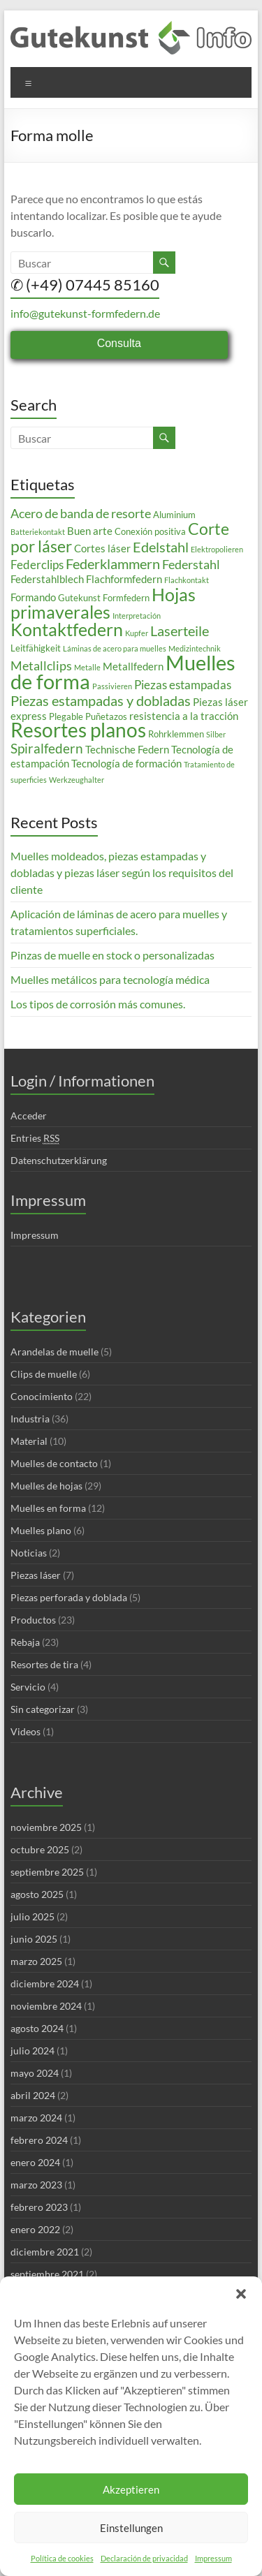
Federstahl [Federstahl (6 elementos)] (191, 564)
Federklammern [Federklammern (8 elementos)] (113, 563)
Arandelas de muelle (54, 1351)
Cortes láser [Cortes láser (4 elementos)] (102, 548)
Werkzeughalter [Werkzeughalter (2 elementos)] (76, 779)
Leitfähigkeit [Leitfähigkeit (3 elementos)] (35, 648)
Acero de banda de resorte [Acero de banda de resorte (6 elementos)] (80, 513)
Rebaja (25, 1642)
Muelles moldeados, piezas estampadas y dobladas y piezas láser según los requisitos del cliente (121, 872)
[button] (241, 2294)
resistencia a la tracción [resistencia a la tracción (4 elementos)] (183, 715)
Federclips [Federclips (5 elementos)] (37, 564)
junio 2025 (33, 1939)
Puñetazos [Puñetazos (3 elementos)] (106, 716)
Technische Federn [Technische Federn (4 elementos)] (127, 749)
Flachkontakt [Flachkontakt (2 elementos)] (186, 579)
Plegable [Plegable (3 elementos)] (66, 716)
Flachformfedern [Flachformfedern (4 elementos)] (124, 579)
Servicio (27, 1687)
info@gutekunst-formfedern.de (85, 313)
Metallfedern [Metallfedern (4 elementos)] (133, 666)
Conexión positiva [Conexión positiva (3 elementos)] (150, 531)
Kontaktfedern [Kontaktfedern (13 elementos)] (66, 629)
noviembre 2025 (46, 1827)
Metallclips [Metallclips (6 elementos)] (41, 665)
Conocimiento (41, 1396)
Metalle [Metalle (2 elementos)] (87, 667)
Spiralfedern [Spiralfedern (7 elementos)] (46, 748)
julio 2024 (32, 2050)
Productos (33, 1620)
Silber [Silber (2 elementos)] (216, 734)
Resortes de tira (44, 1664)
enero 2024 (35, 2162)
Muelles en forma (48, 1508)
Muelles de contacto (54, 1463)
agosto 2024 (37, 2028)
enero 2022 (35, 2229)
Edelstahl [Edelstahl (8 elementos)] (161, 546)
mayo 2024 (34, 2073)
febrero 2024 (39, 2140)
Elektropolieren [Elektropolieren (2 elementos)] (217, 549)
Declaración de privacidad (144, 2558)
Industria (30, 1419)
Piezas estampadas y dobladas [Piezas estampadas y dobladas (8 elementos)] (100, 700)
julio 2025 (32, 1916)
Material (29, 1441)
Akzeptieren (131, 2489)
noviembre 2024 (46, 2006)
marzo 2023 (36, 2185)
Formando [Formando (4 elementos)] (33, 597)
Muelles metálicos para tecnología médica (110, 979)
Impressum (213, 2558)
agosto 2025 (37, 1894)
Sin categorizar (42, 1709)
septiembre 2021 (47, 2274)
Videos (25, 1731)
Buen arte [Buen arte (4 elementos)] (89, 530)
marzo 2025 (36, 1961)
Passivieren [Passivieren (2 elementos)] (112, 686)
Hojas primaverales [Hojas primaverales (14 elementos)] (103, 603)
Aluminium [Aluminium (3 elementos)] (174, 514)
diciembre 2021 (44, 2252)
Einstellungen (131, 2528)
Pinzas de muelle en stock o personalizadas (112, 955)
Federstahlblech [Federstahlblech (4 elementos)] (47, 579)
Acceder (28, 1115)
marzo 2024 (36, 2118)
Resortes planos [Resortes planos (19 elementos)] (78, 730)
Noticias (28, 1553)
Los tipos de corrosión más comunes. (97, 1003)
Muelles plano (40, 1530)
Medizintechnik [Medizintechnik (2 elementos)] (194, 648)
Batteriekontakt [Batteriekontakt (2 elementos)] (37, 531)
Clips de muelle (43, 1374)
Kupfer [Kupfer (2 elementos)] (136, 633)
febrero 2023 (39, 2207)
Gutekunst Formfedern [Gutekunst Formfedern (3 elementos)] (104, 597)
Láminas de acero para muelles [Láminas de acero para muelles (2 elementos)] (114, 648)
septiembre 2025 (47, 1872)
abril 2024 (32, 2095)
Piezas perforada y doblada (68, 1597)
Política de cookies (62, 2558)
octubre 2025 (39, 1849)
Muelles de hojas (46, 1486)
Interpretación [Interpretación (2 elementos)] (136, 615)
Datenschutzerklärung (58, 1160)
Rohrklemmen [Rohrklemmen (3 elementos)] (176, 733)
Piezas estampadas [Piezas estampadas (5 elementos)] (182, 684)
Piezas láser (35, 1575)
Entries (34, 1138)
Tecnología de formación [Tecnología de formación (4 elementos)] (126, 763)
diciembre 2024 (44, 1983)
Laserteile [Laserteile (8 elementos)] (179, 630)
